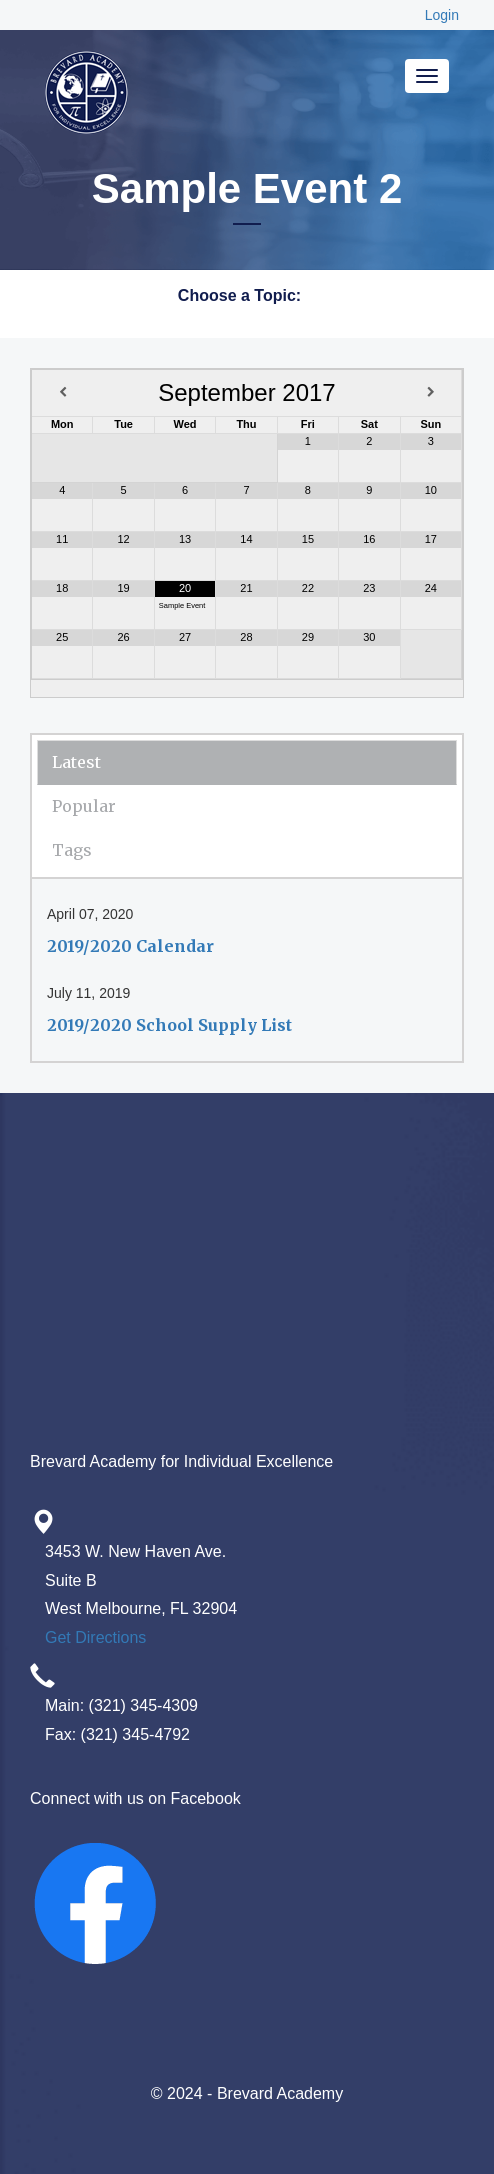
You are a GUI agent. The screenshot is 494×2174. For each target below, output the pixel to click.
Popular (84, 806)
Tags (72, 850)
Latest (76, 762)
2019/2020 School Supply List (169, 1025)
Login (442, 15)
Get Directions (95, 1637)
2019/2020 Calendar (130, 946)
